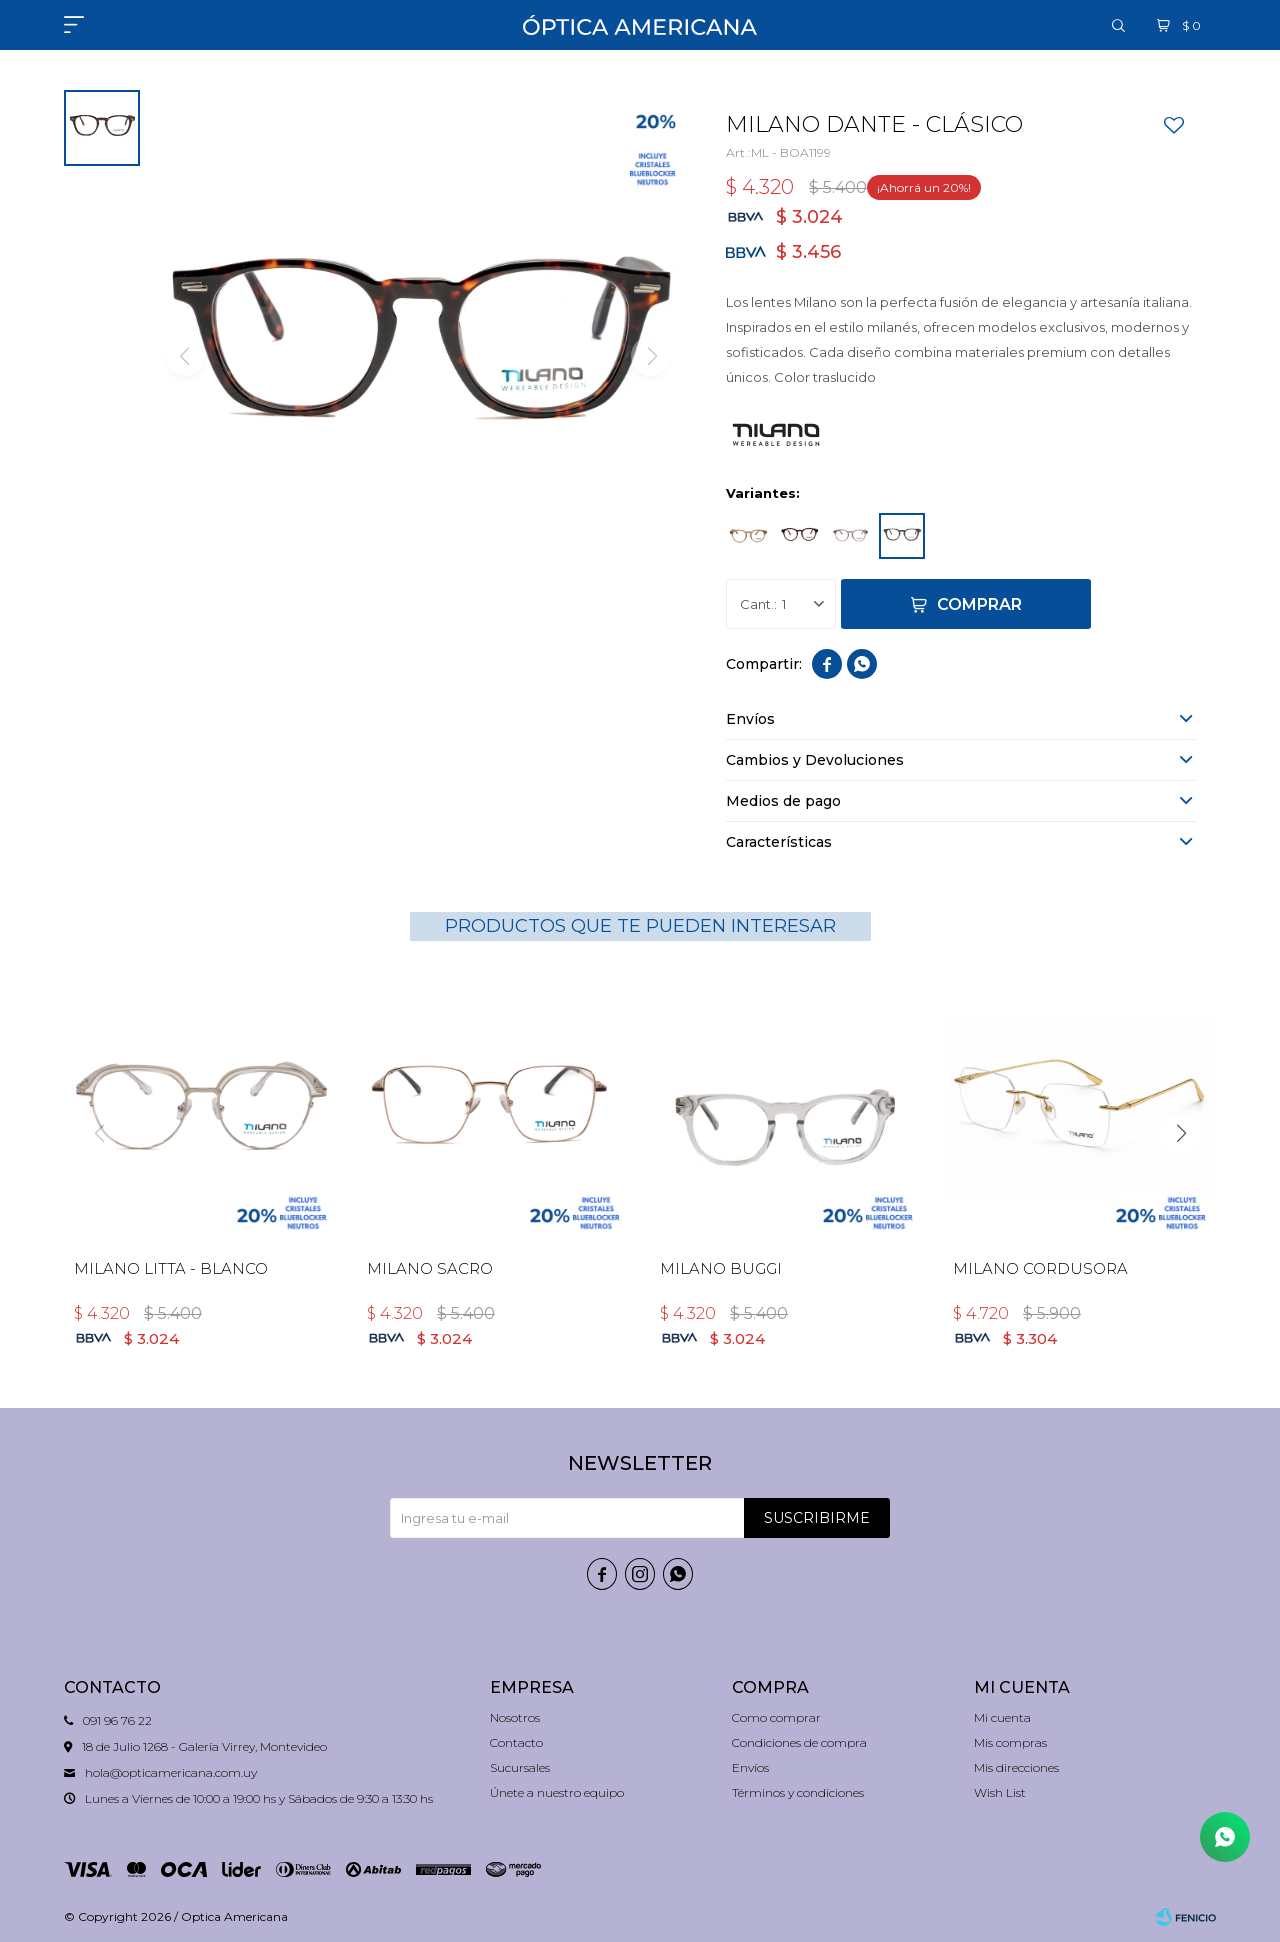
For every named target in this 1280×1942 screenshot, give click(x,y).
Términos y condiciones (798, 1792)
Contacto (516, 1742)
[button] (1181, 1133)
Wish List (1000, 1792)
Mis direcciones (1016, 1767)
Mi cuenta (1002, 1717)
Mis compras (1010, 1742)
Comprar (979, 604)
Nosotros (515, 1717)
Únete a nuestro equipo (557, 1792)
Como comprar (776, 1717)
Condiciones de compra (799, 1742)
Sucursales (520, 1767)
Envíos (750, 1767)
